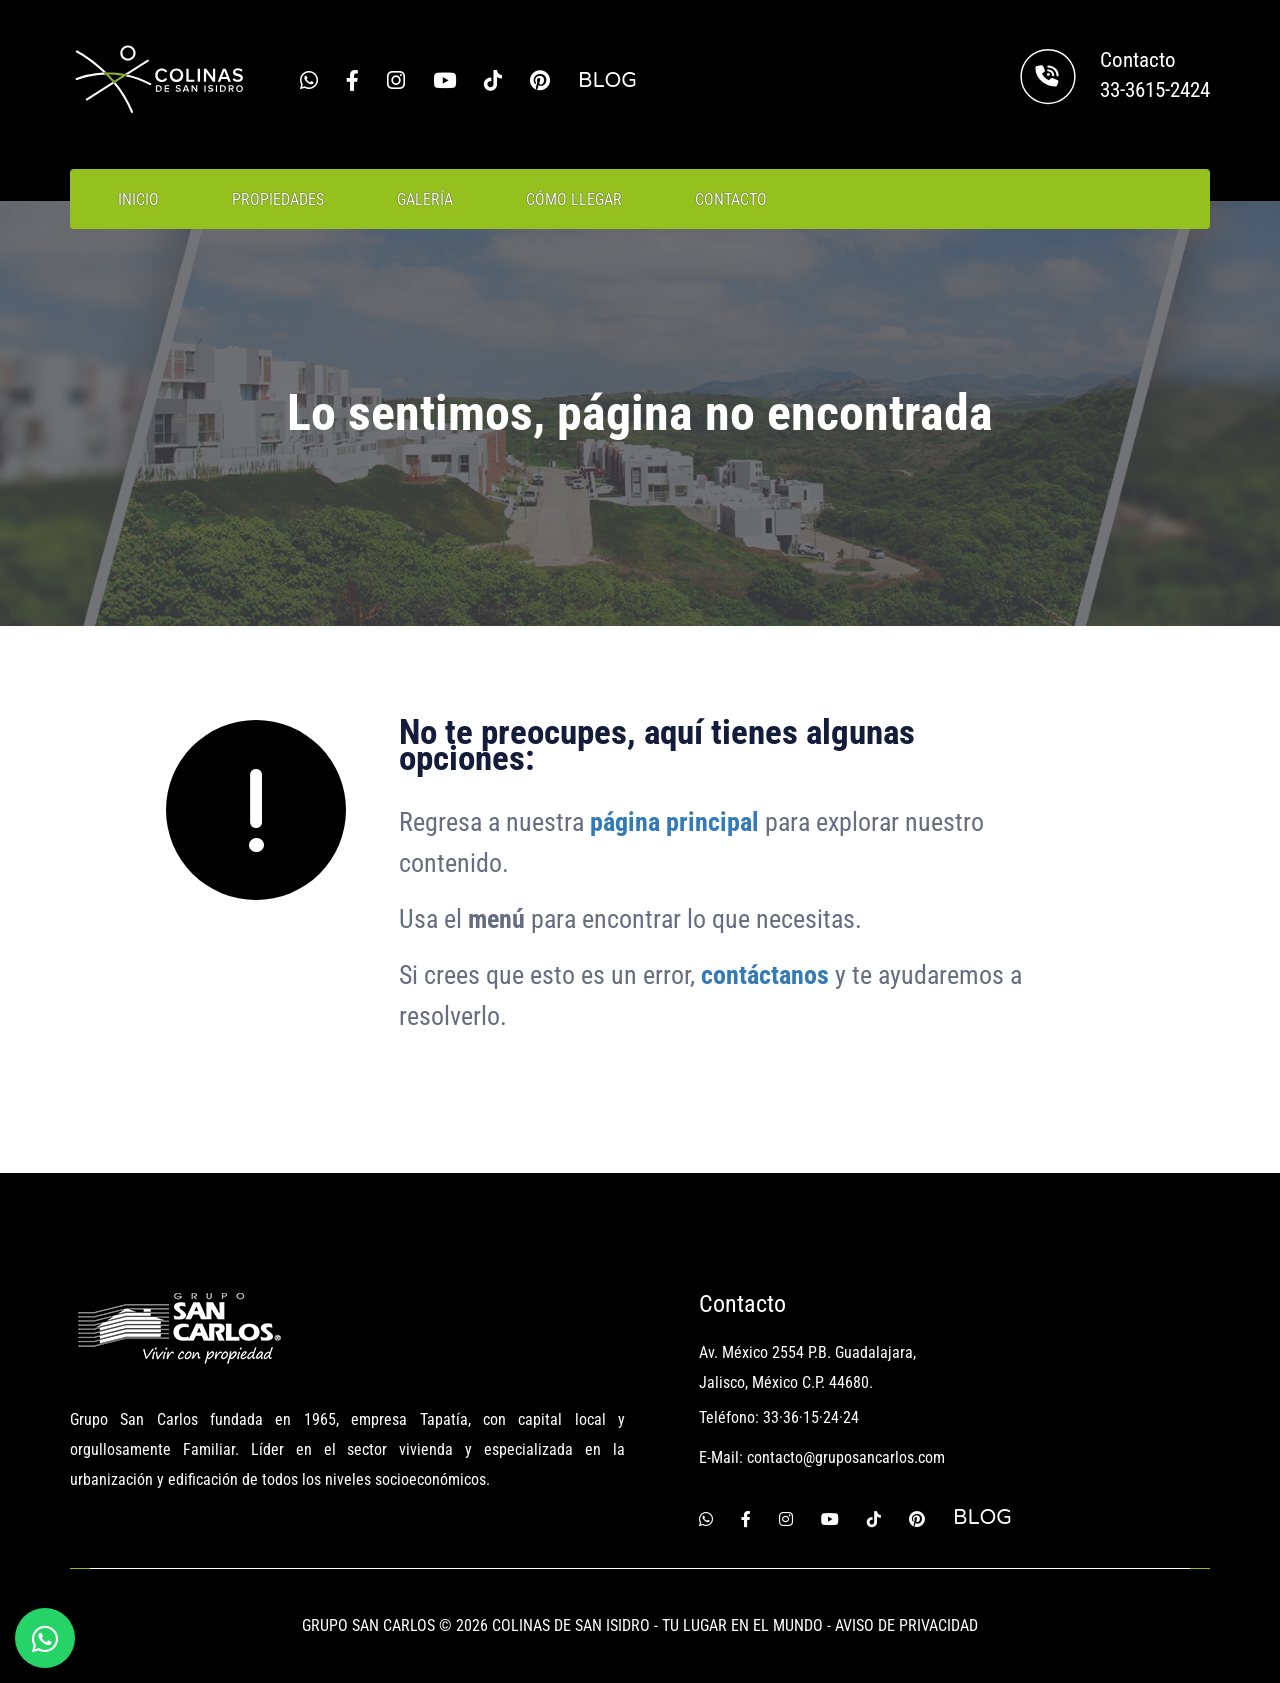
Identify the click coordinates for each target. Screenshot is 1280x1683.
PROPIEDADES (278, 199)
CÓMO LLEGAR (574, 199)
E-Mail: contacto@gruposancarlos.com (822, 1457)
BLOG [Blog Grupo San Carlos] (607, 80)
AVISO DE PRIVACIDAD (906, 1625)
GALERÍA (425, 199)
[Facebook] (352, 81)
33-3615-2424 (1155, 90)
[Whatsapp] (309, 81)
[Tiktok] (493, 81)
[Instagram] (396, 81)
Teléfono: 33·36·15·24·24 (779, 1417)
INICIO (138, 199)
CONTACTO (731, 199)
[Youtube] (444, 81)
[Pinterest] (540, 81)
